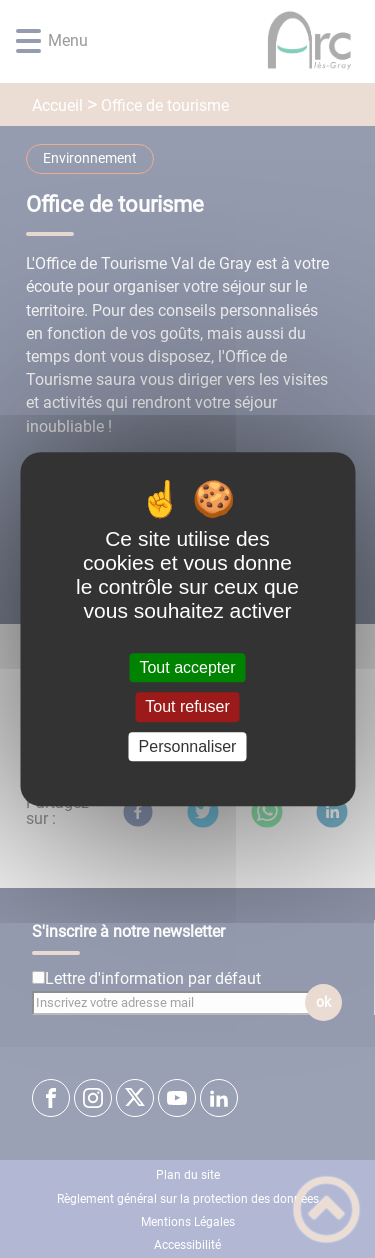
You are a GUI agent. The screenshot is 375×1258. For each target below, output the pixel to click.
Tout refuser (187, 707)
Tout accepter (187, 667)
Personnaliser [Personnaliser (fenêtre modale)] (188, 746)
